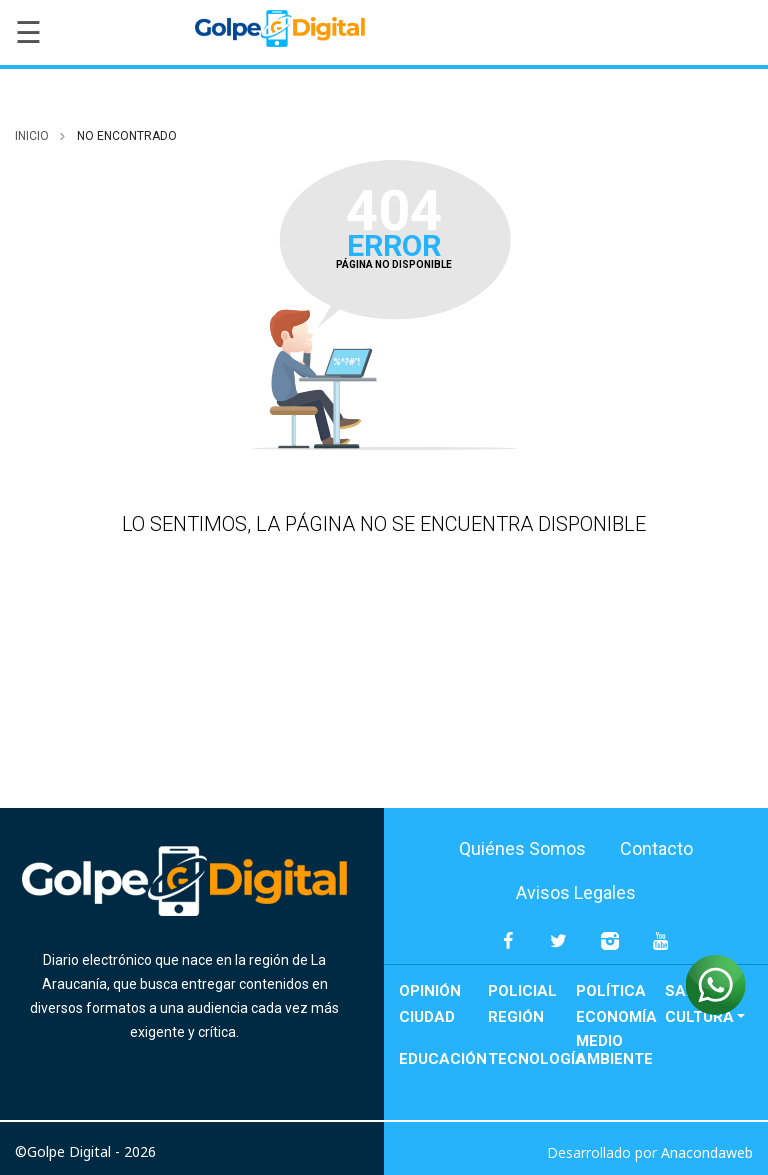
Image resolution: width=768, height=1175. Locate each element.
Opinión (430, 991)
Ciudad (427, 1017)
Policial (522, 991)
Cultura (699, 1017)
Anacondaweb (707, 1152)
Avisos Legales (576, 892)
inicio (32, 136)
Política (611, 991)
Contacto (656, 848)
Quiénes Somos (522, 848)
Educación (443, 1059)
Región (516, 1017)
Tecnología (532, 1059)
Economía (616, 1017)
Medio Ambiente (614, 1050)
